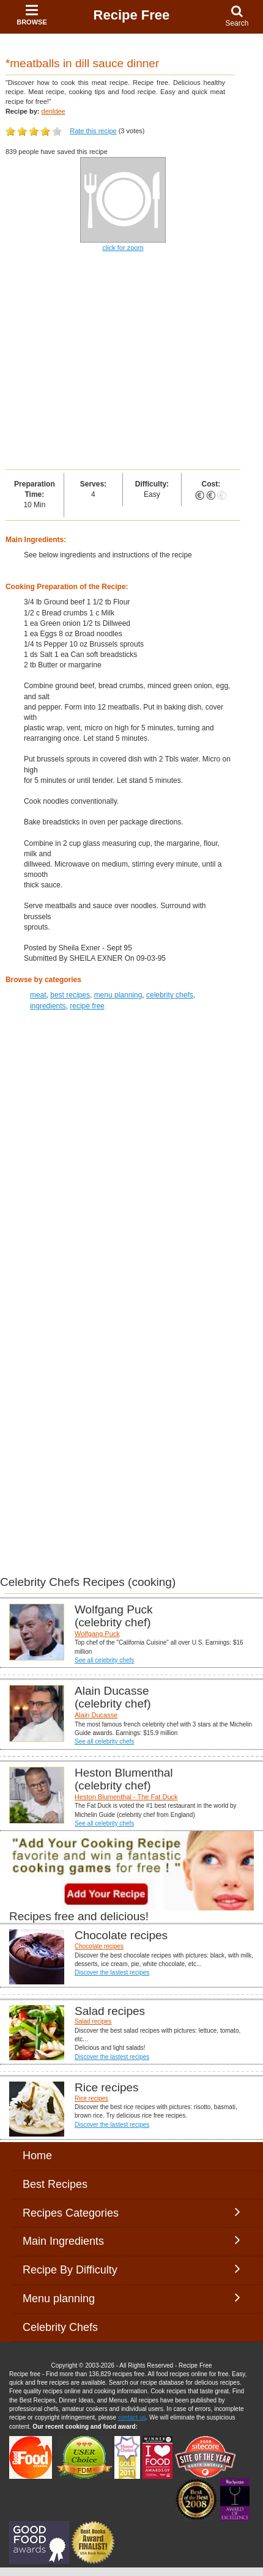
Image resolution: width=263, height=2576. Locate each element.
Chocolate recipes (99, 1946)
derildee (53, 111)
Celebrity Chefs (60, 2327)
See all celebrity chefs (104, 1660)
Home (37, 2155)
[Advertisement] (131, 361)
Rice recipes (91, 2098)
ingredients (48, 1006)
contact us (132, 2417)
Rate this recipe (93, 130)
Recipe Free (132, 15)
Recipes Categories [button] (131, 2212)
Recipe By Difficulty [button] (131, 2269)
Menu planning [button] (131, 2298)
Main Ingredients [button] (131, 2240)
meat (38, 995)
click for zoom (122, 247)
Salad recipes (93, 2021)
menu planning (118, 995)
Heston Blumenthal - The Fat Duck (126, 1796)
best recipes (70, 995)
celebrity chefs (169, 995)
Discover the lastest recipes (112, 1972)
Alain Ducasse (96, 1715)
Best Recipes (55, 2184)
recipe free (87, 1006)
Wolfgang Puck (97, 1633)
